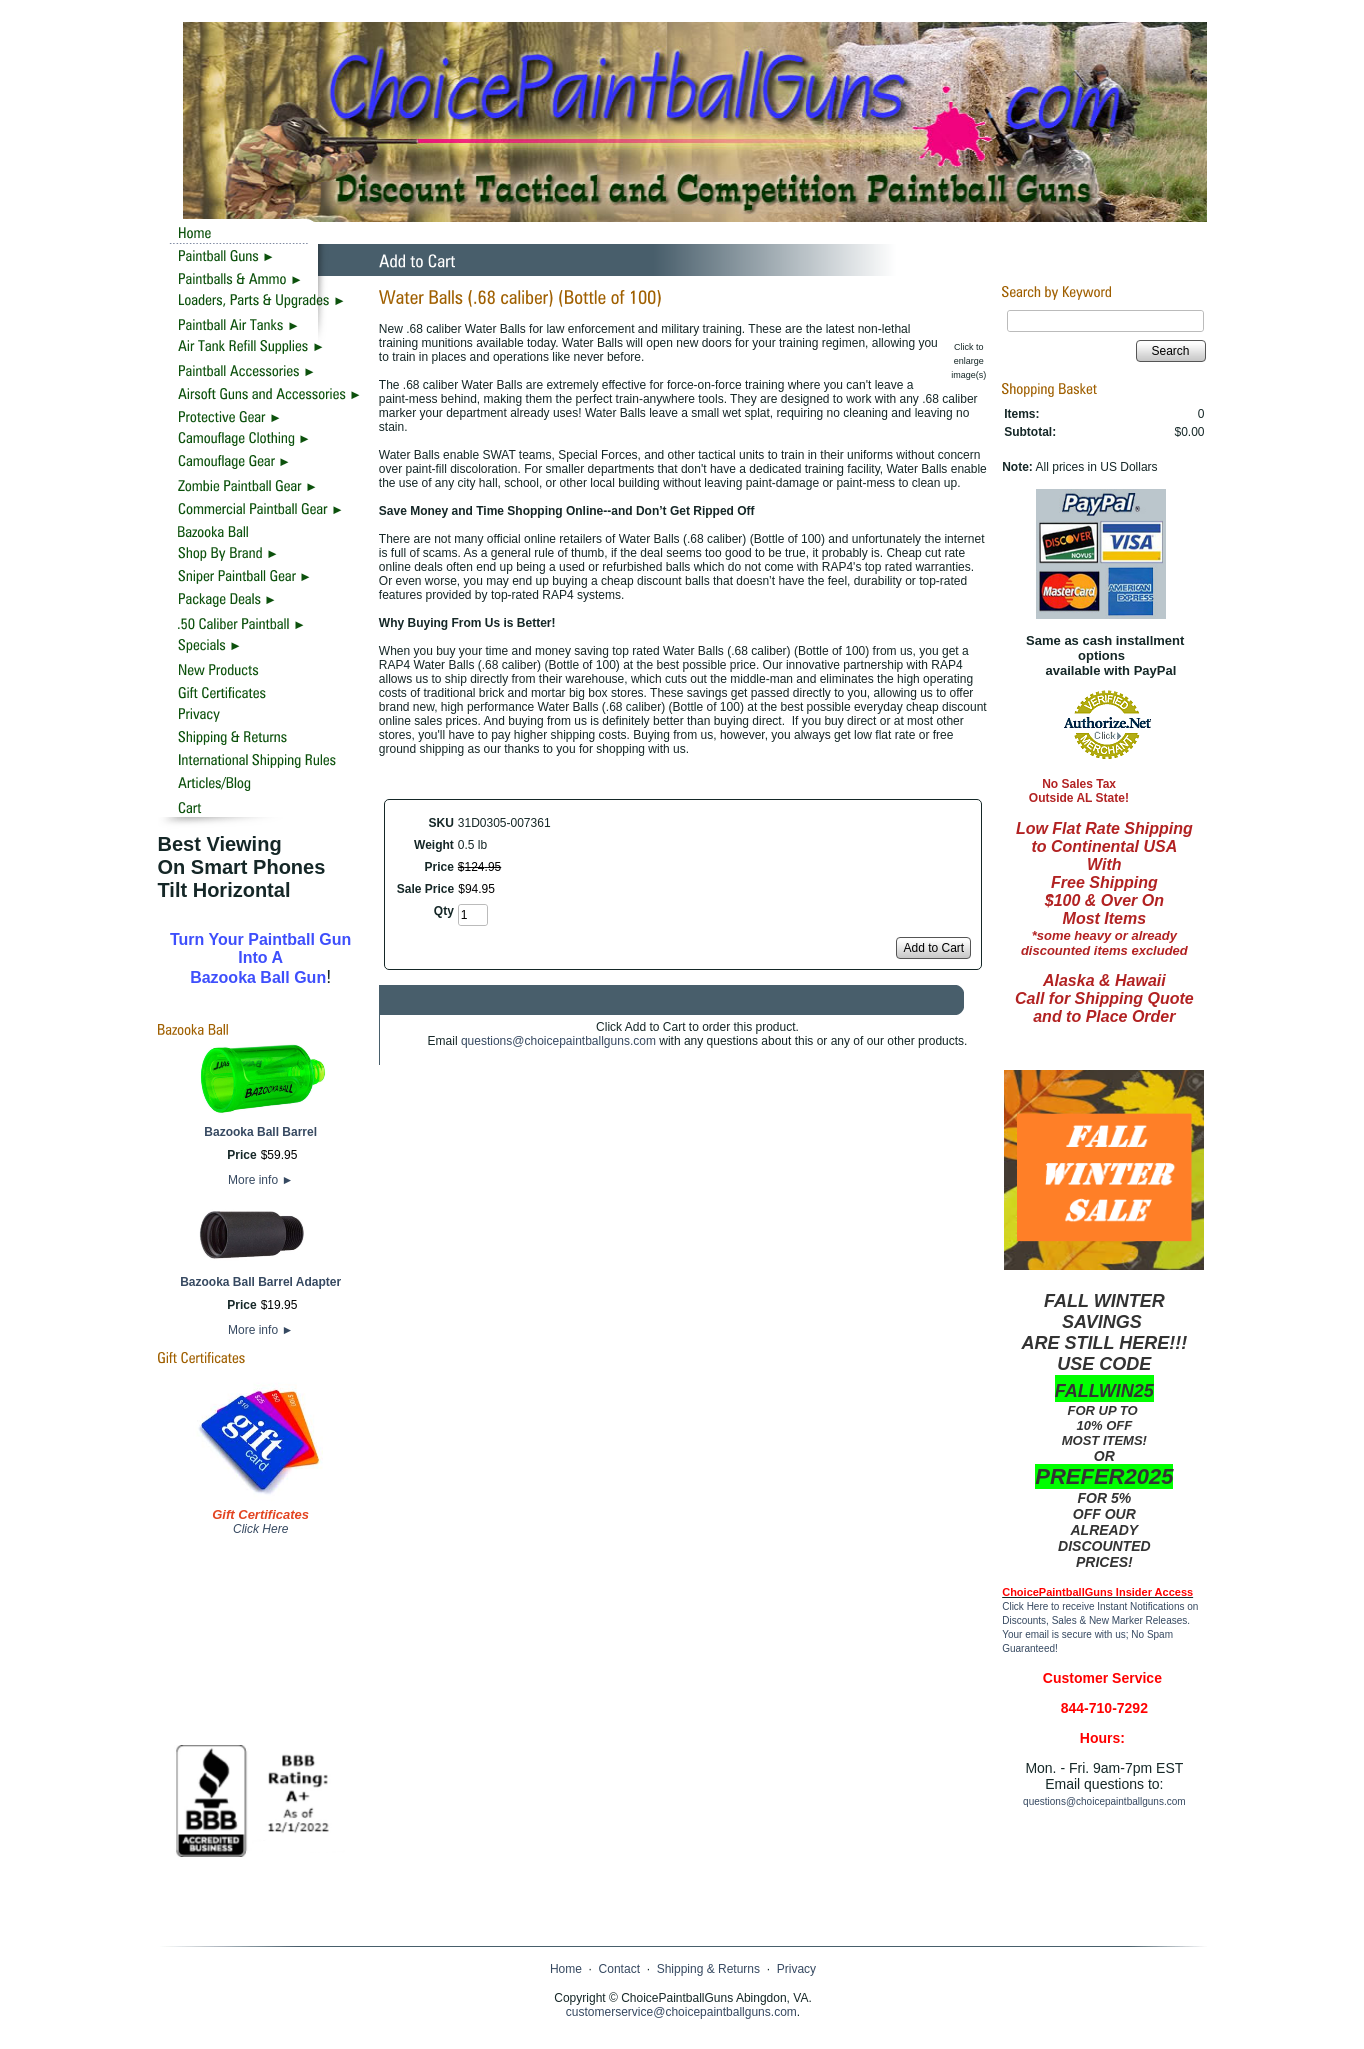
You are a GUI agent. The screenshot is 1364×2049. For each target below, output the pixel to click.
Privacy (796, 1969)
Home (566, 1969)
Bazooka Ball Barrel (260, 1132)
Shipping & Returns (708, 1969)
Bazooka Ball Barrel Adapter (260, 1282)
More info (260, 1180)
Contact (619, 1969)
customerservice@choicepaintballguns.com (681, 2012)
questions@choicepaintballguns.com (558, 1041)
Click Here (260, 1529)
